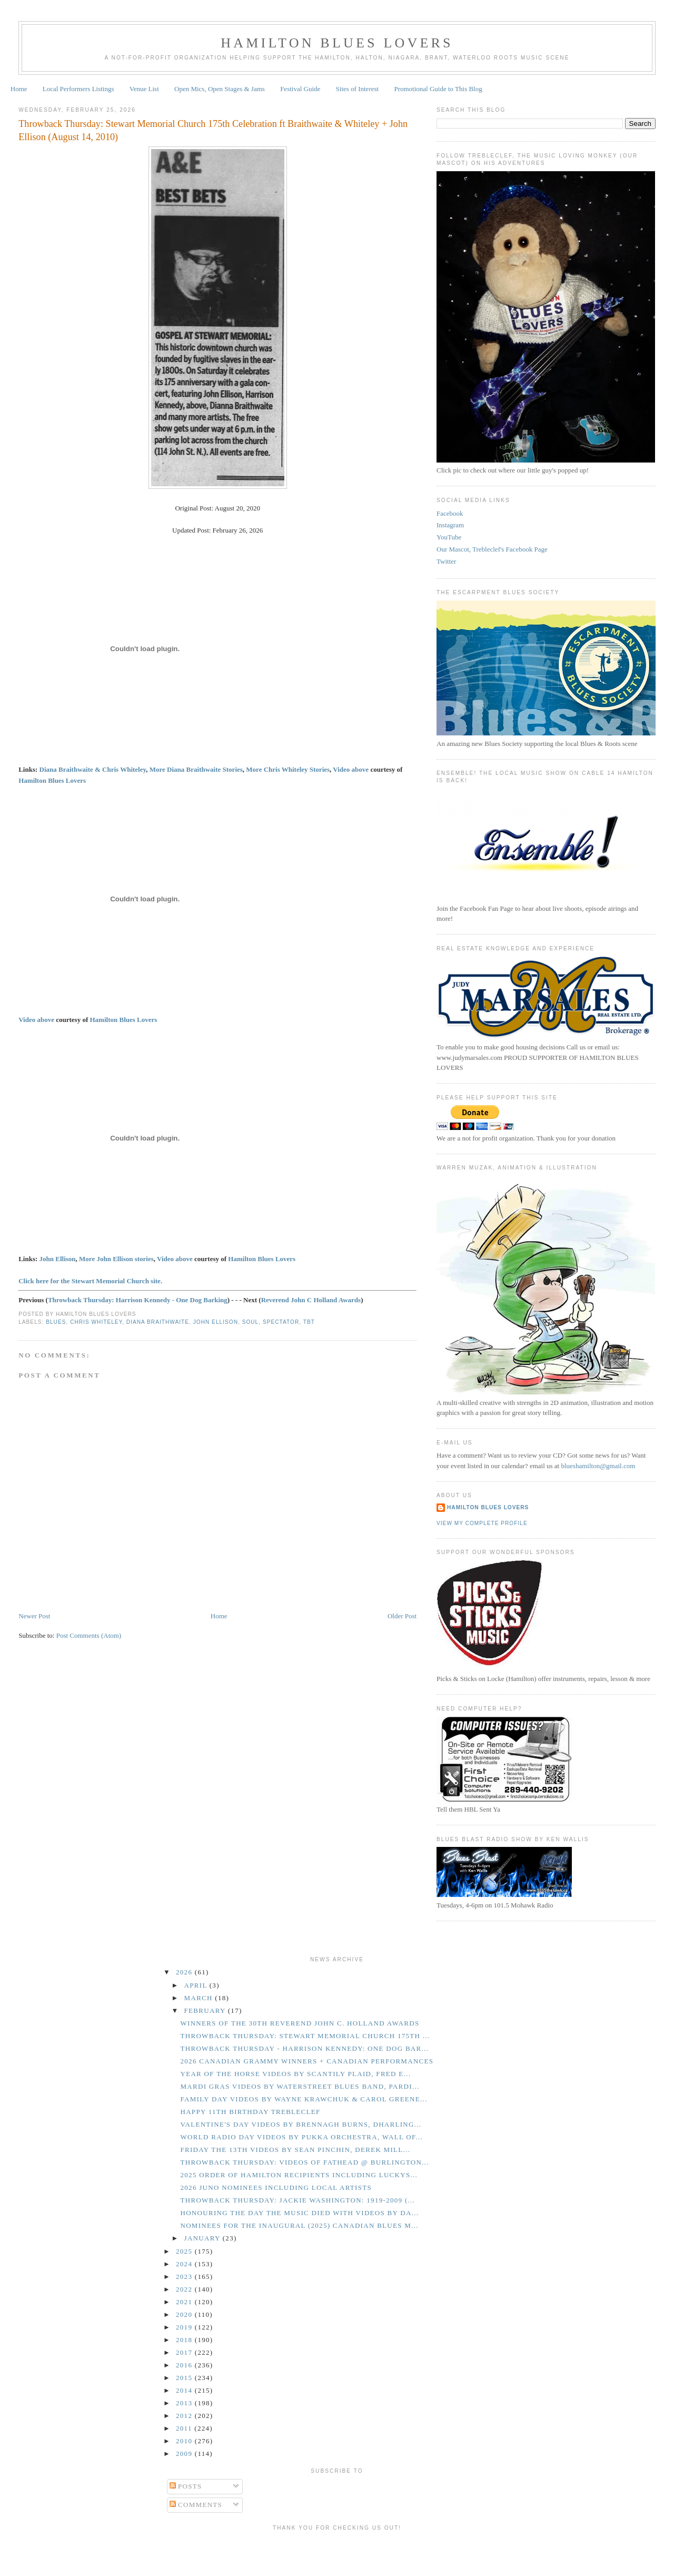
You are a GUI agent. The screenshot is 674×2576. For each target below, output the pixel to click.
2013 (185, 2403)
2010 (185, 2441)
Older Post (402, 1616)
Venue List (144, 89)
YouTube (449, 537)
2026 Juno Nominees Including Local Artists (276, 2187)
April (197, 1985)
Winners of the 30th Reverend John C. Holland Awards (299, 2023)
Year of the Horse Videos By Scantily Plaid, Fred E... (295, 2074)
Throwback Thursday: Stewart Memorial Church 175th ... (305, 2036)
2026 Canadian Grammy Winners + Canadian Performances (306, 2061)
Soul (250, 1322)
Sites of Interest (357, 89)
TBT (309, 1322)
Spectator (281, 1322)
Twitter (446, 561)
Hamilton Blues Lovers (337, 43)
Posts (186, 2486)
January (203, 2238)
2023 (185, 2276)
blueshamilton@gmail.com (598, 1466)
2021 (185, 2302)
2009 (185, 2453)
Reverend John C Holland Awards (311, 1300)
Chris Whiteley (96, 1322)
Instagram (450, 525)
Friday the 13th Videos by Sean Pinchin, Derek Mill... (295, 2150)
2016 (185, 2365)
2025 (185, 2251)
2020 (185, 2314)
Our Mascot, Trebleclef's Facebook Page (492, 549)
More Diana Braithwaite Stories (196, 769)
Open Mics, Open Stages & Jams (219, 89)
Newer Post (34, 1616)
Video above (351, 769)
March (199, 1998)
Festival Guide (300, 89)
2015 (185, 2378)
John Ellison (57, 1259)
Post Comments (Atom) (89, 1635)
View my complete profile (482, 1523)
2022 (185, 2289)
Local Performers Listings (78, 89)
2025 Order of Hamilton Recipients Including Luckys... (299, 2175)
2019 (185, 2327)
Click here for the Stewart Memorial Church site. (90, 1281)
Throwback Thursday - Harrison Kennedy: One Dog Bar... (304, 2048)
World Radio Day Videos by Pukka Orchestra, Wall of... (301, 2137)
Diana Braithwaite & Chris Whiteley (92, 769)
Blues (56, 1322)
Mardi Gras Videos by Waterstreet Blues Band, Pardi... (299, 2086)
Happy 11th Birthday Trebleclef (250, 2112)
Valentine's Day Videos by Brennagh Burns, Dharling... (300, 2124)
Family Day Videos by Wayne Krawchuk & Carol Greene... (303, 2099)
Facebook (450, 513)
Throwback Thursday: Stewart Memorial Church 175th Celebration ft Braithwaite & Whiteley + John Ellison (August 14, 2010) (213, 130)
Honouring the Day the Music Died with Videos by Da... (299, 2213)
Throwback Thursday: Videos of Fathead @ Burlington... (304, 2162)
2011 (185, 2428)
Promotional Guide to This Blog (438, 89)
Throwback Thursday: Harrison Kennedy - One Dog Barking (137, 1300)
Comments (196, 2505)
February (206, 2010)
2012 (185, 2416)
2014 (185, 2390)
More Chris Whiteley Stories (288, 769)
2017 (185, 2352)
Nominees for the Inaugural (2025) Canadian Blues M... (299, 2225)
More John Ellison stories (116, 1259)
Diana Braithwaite (157, 1322)
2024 (185, 2264)
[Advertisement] (337, 2552)
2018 (185, 2340)
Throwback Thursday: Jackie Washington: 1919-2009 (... (297, 2200)
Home (19, 89)
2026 (185, 1972)
